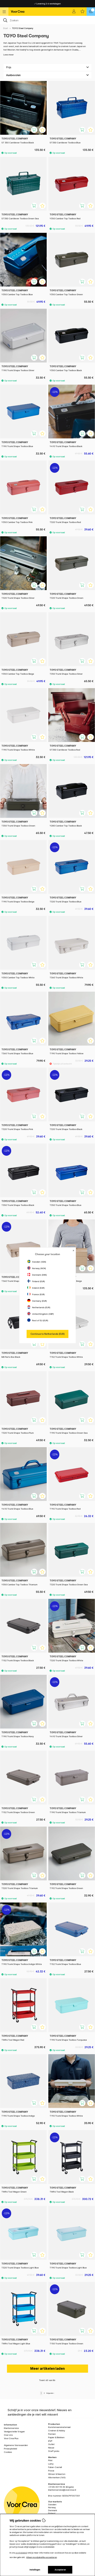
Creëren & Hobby (56, 2430)
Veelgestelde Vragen (14, 2431)
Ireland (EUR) (36, 1288)
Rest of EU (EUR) (37, 1320)
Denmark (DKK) (37, 1275)
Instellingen (35, 2570)
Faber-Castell (55, 2467)
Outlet (51, 2444)
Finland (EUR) (36, 1281)
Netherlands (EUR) (38, 1307)
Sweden (52, 2504)
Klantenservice (11, 2428)
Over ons (8, 2435)
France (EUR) (36, 1294)
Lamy (50, 2463)
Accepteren (60, 2570)
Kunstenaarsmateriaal (59, 2427)
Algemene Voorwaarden (16, 2445)
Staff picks (53, 2451)
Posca (51, 2470)
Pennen (52, 2434)
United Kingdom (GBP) (40, 1314)
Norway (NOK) (36, 1268)
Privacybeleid (10, 2448)
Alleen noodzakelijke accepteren (41, 2557)
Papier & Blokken (56, 2437)
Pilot (50, 2460)
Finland (51, 2513)
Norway (52, 2507)
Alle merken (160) (56, 2477)
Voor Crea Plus (11, 2438)
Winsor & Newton (56, 2474)
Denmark (52, 2510)
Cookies (8, 2452)
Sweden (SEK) (36, 1261)
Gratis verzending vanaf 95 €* (47, 3)
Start (5, 28)
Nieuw (51, 2447)
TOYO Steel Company (22, 28)
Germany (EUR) (37, 1301)
